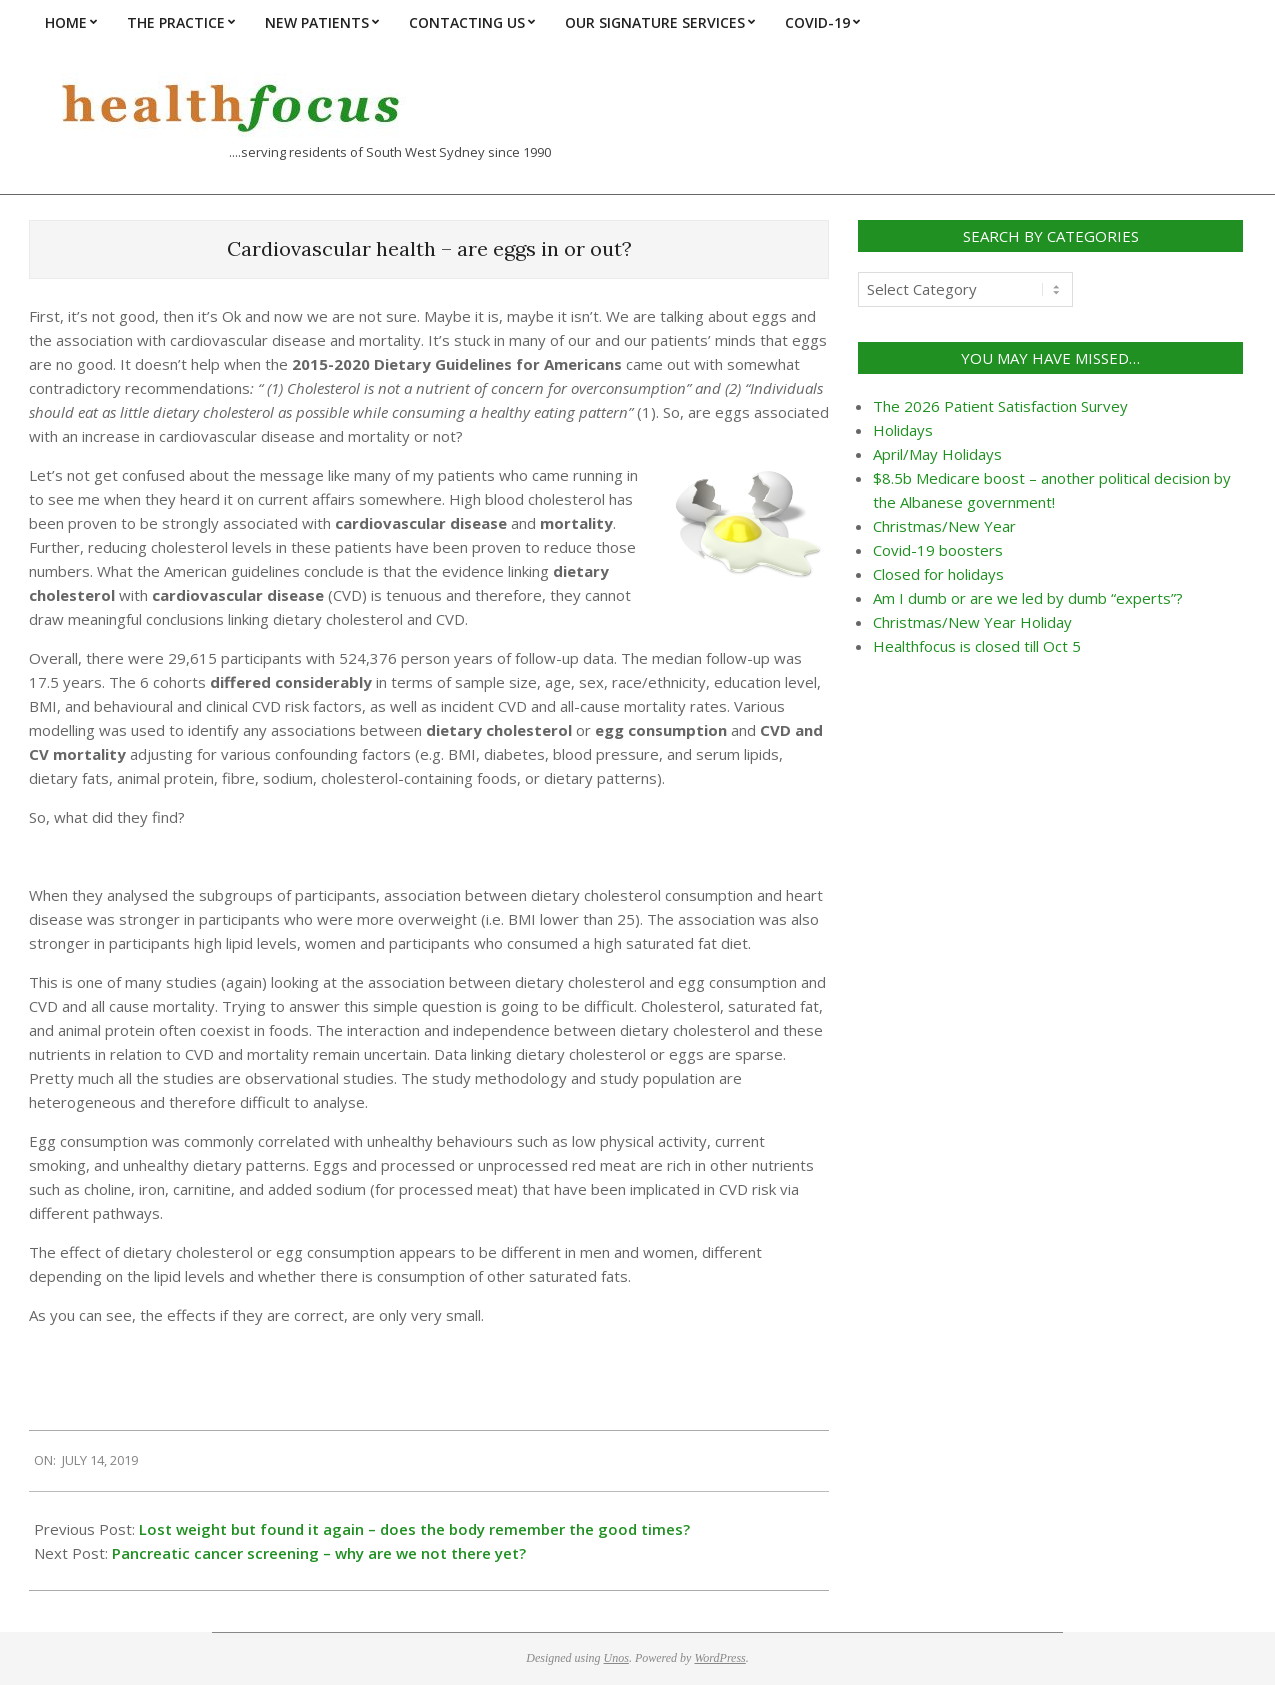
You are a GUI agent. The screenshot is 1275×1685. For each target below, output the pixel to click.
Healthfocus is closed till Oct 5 (977, 646)
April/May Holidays (937, 454)
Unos (616, 1658)
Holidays (903, 430)
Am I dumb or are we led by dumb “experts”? (1028, 598)
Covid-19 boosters (938, 550)
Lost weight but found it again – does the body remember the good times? (414, 1529)
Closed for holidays (938, 574)
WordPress (719, 1658)
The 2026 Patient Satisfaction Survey (1000, 406)
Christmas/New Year (944, 526)
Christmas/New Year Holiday (972, 622)
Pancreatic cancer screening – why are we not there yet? (319, 1553)
